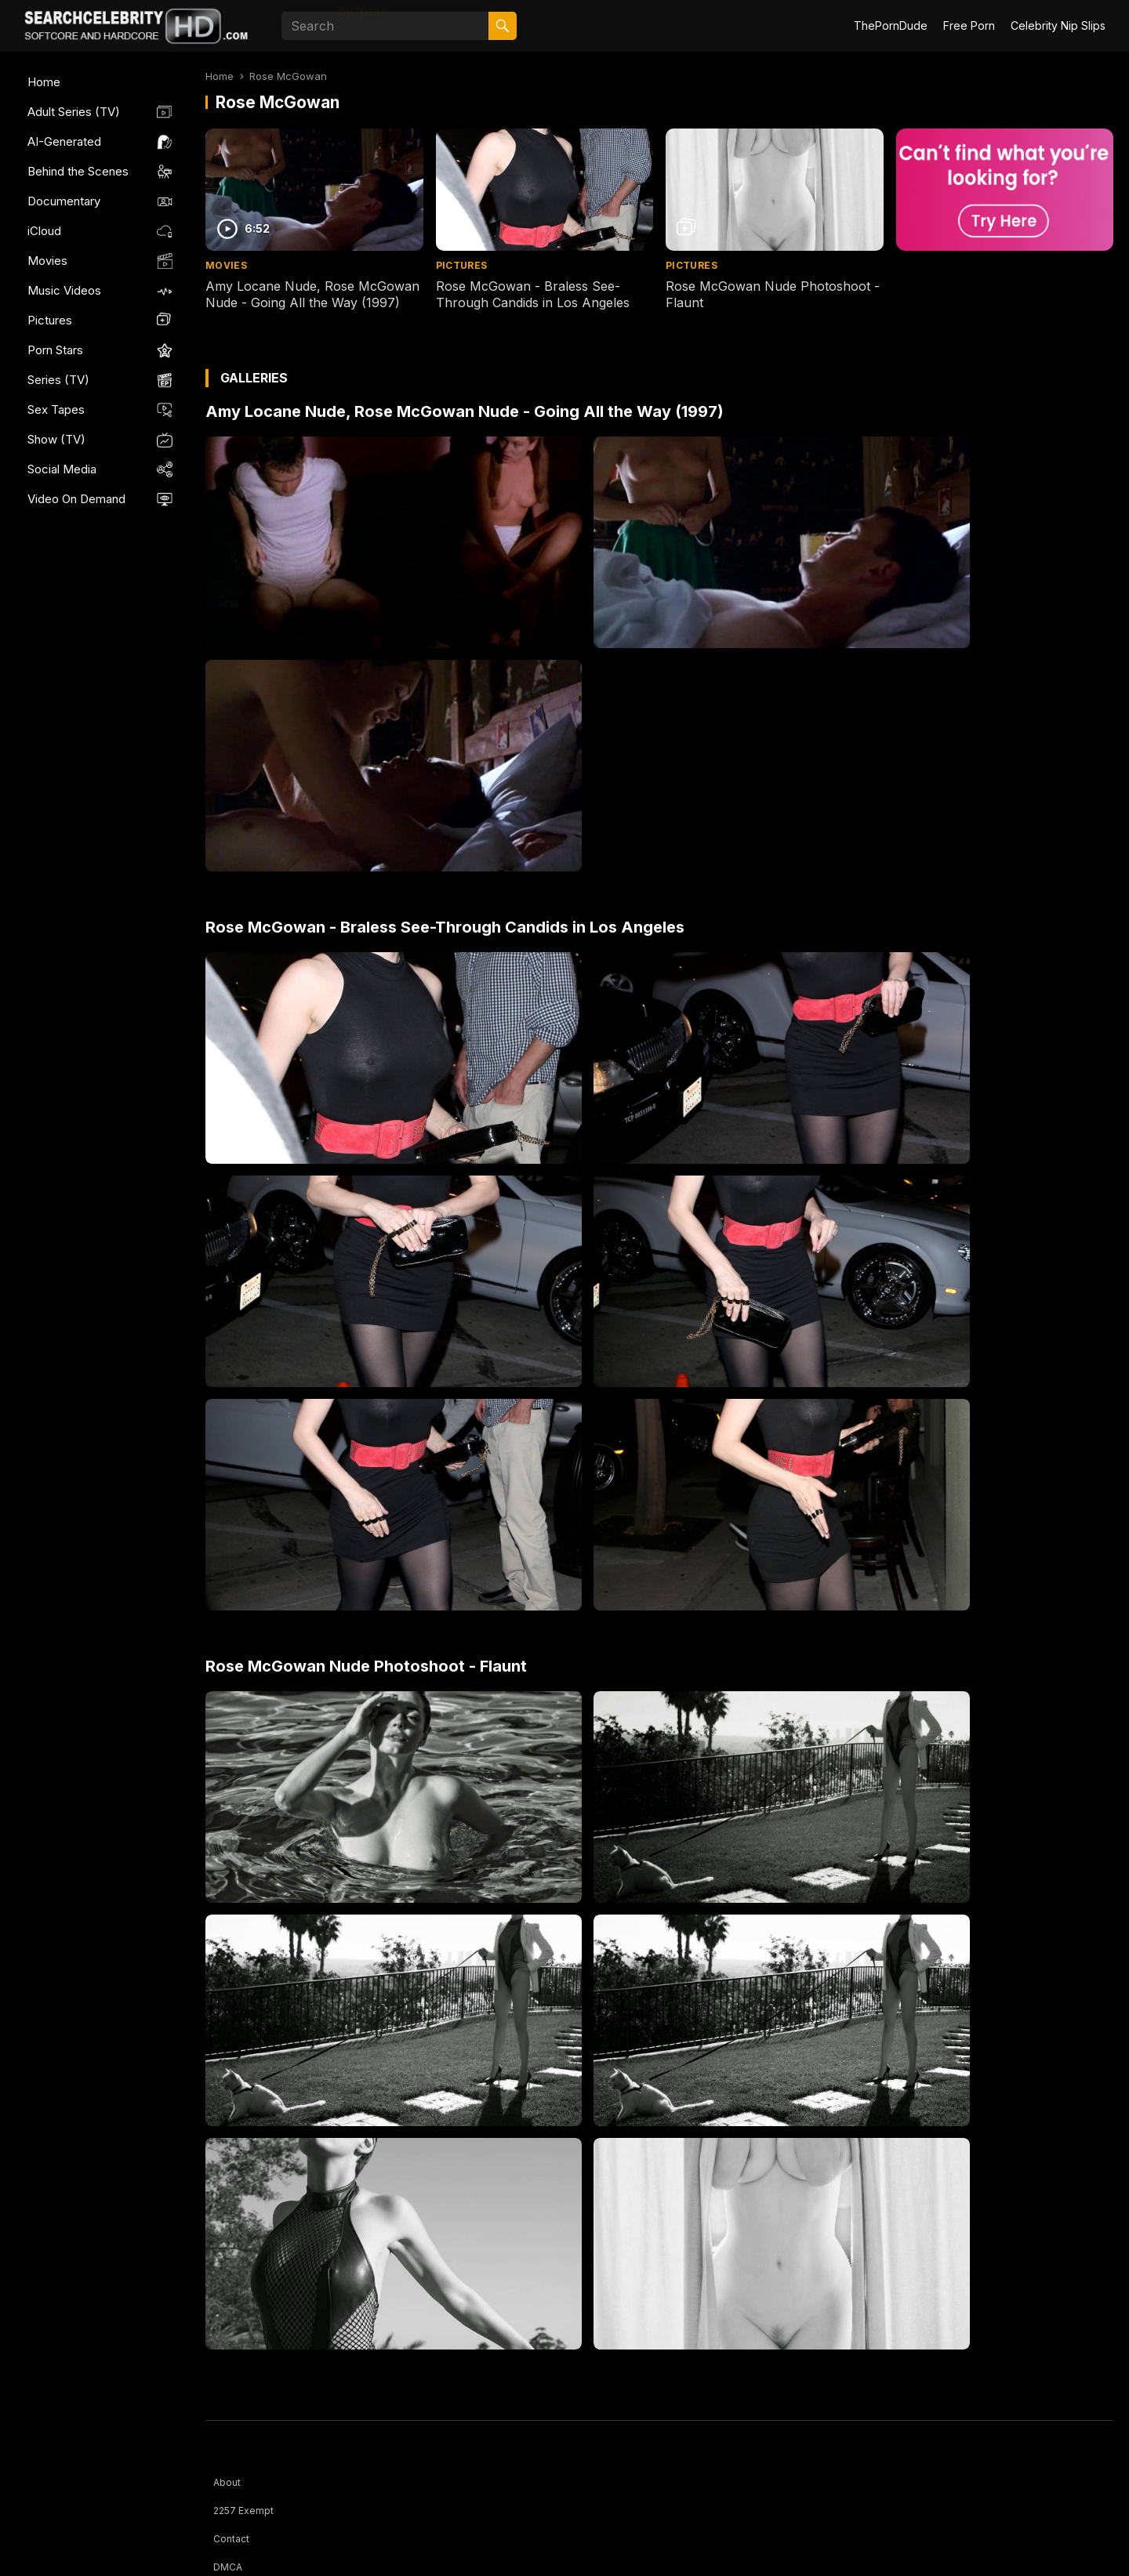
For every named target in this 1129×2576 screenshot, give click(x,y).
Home (43, 81)
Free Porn (969, 25)
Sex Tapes (56, 409)
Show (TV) (56, 439)
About (227, 2482)
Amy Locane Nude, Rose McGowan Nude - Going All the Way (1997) (312, 294)
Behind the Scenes (78, 171)
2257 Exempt (243, 2510)
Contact (231, 2539)
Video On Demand (76, 498)
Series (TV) (58, 379)
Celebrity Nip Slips (1058, 25)
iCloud (44, 230)
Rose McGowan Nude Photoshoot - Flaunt (366, 1666)
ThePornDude (891, 25)
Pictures (49, 320)
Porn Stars (55, 349)
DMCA (227, 2567)
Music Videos (64, 290)
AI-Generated (64, 141)
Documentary (63, 201)
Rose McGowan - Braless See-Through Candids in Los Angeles (533, 294)
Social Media (61, 469)
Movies (47, 260)
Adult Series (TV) (73, 111)
